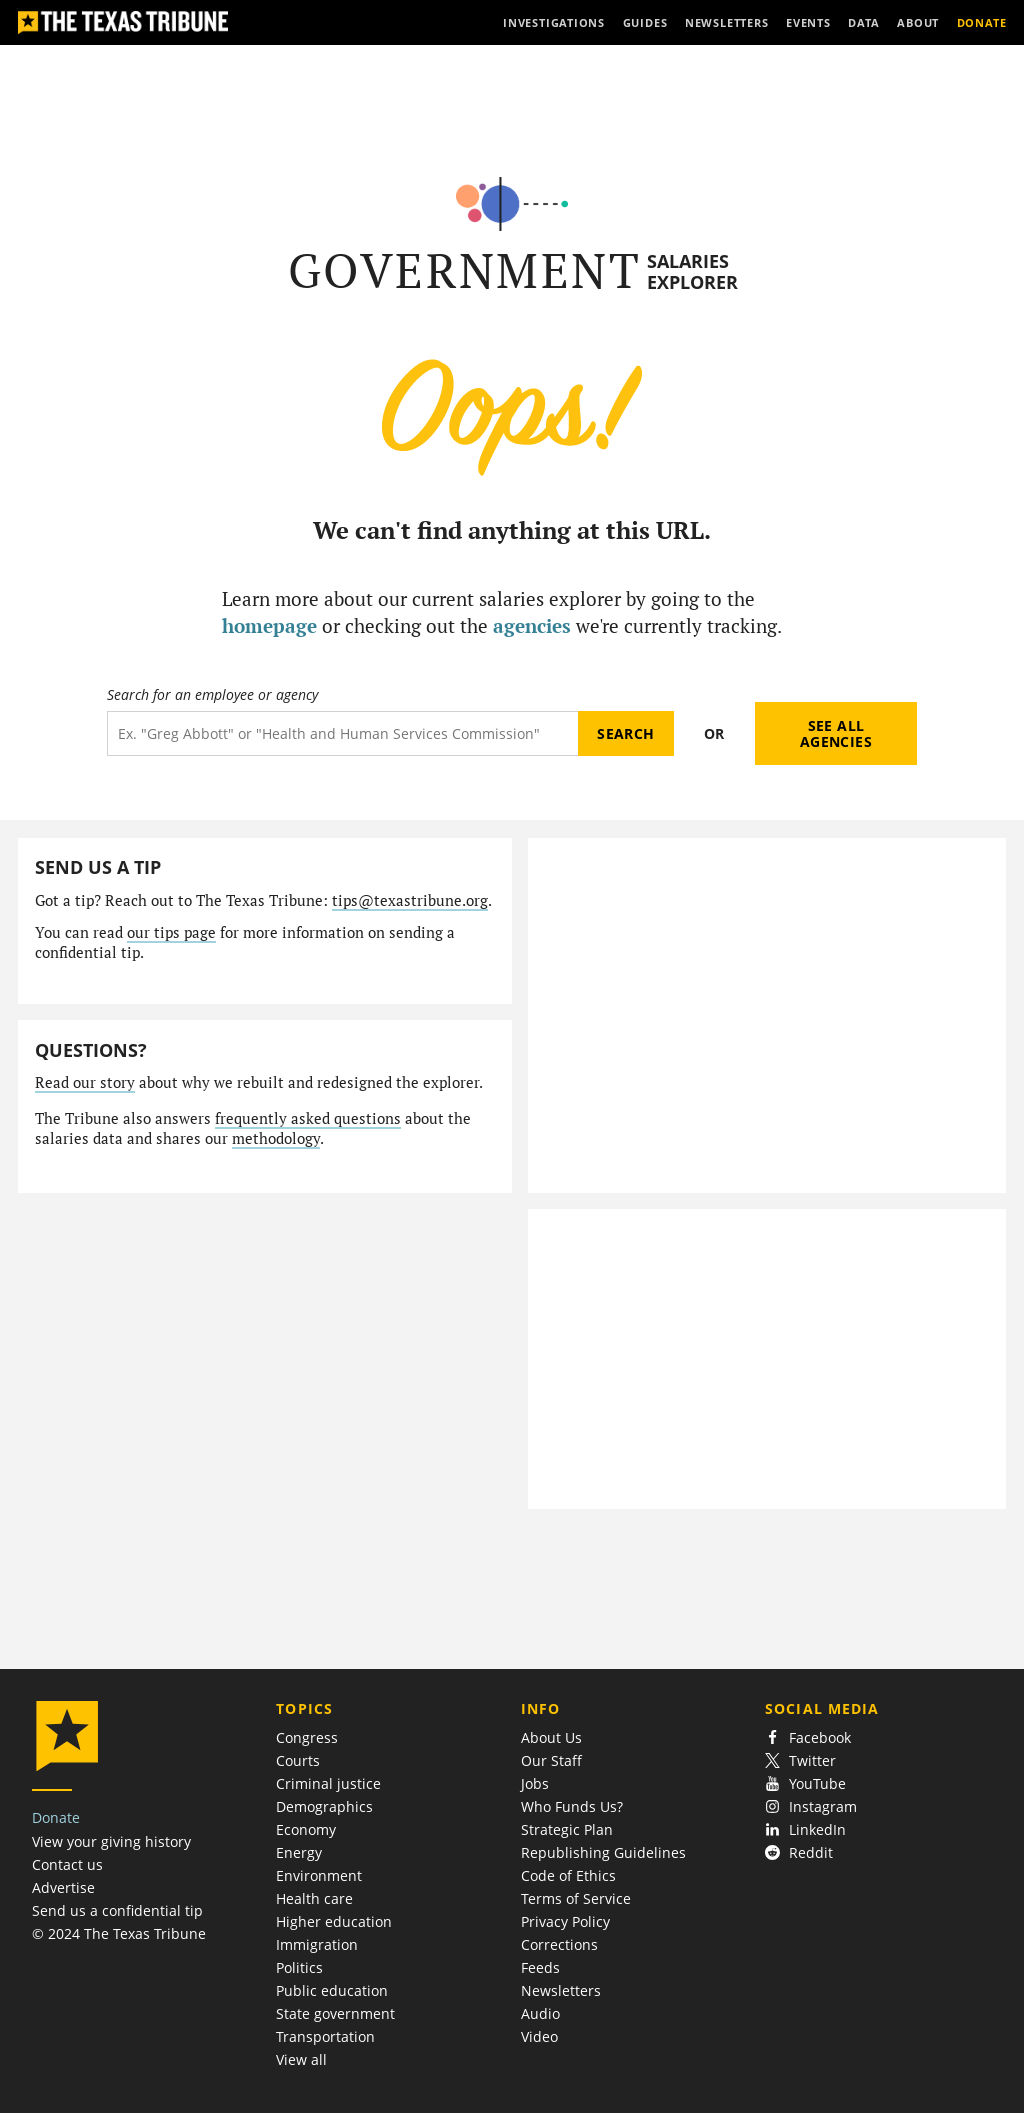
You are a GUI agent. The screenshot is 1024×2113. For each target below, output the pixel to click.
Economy (306, 1829)
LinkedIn (805, 1829)
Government (464, 270)
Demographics (324, 1806)
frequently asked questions (308, 1118)
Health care (314, 1898)
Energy (299, 1852)
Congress (307, 1737)
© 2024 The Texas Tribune (119, 1933)
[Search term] (342, 733)
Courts (298, 1760)
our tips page (171, 932)
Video (539, 2036)
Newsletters (561, 1990)
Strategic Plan (567, 1829)
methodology (276, 1138)
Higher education (334, 1921)
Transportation (325, 2036)
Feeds (540, 1967)
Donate (56, 1817)
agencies (532, 625)
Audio (540, 2013)
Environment (319, 1875)
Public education (332, 1990)
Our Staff (551, 1760)
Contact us (67, 1864)
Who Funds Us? (572, 1806)
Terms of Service (576, 1898)
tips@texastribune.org (410, 900)
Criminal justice (328, 1783)
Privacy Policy (565, 1921)
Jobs (535, 1783)
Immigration (317, 1944)
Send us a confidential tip (117, 1910)
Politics (299, 1967)
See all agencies (836, 733)
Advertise (63, 1887)
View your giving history (111, 1841)
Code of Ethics (568, 1875)
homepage (269, 625)
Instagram (811, 1806)
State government (335, 2013)
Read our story (85, 1082)
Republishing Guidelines (603, 1852)
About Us (551, 1737)
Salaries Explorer (692, 271)
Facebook (808, 1737)
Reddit (799, 1852)
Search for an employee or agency (212, 695)
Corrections (559, 1944)
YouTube (805, 1783)
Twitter (800, 1760)
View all (301, 2059)
